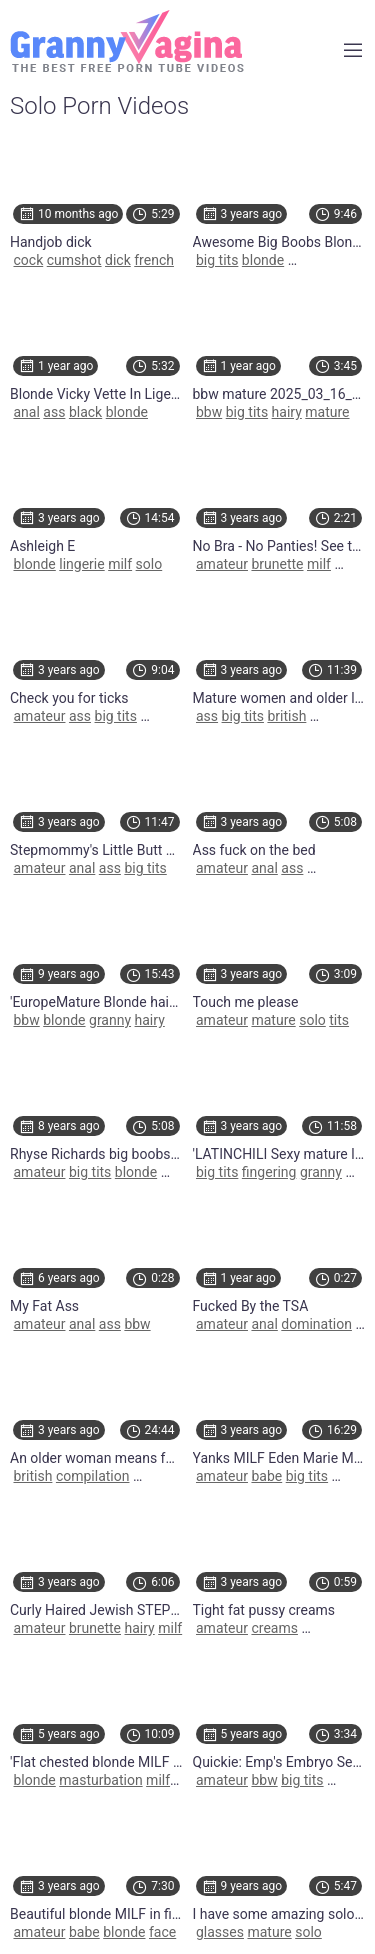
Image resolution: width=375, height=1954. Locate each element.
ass (54, 412)
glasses (220, 1932)
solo (149, 564)
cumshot (74, 260)
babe (266, 1476)
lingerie (81, 564)
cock (28, 260)
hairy (287, 412)
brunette (277, 564)
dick (118, 260)
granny (110, 1020)
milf (120, 564)
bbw (209, 412)
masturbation (100, 1780)
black (85, 412)
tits (339, 1020)
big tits (217, 260)
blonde (263, 260)
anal (26, 412)
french (154, 260)
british (286, 716)
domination (316, 1324)
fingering (269, 1172)
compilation (93, 1476)
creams (274, 1628)
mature (327, 412)
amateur (222, 564)
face (162, 1932)
